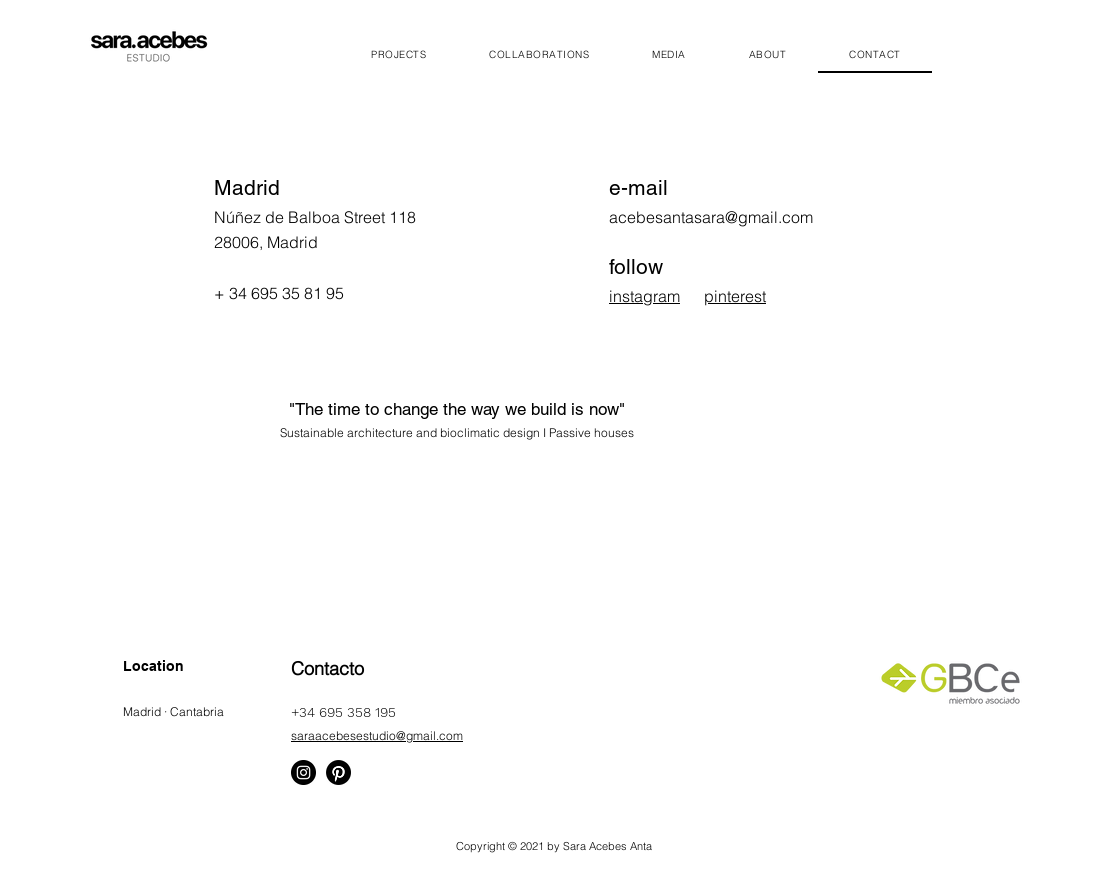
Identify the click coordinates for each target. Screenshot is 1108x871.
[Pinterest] (338, 772)
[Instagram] (303, 772)
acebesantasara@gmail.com (711, 217)
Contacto (327, 668)
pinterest (735, 296)
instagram (644, 296)
